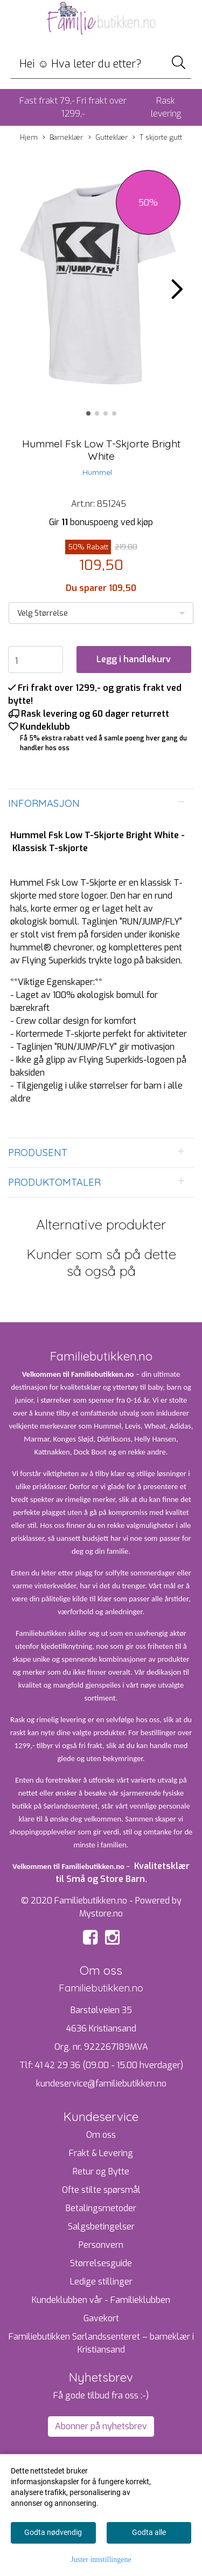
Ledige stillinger (101, 2281)
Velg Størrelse (42, 613)
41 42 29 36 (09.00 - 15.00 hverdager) (109, 2065)
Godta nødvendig (53, 2532)
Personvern (101, 2245)
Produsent (37, 1152)
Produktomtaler (54, 1182)
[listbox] (101, 613)
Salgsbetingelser (101, 2226)
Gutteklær (108, 137)
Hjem (29, 137)
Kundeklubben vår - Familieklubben (101, 2300)
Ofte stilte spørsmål (101, 2190)
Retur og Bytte (101, 2171)
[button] (88, 413)
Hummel (97, 472)
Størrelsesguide (101, 2263)
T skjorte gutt (157, 137)
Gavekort (101, 2318)
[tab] (101, 803)
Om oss (101, 2134)
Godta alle (149, 2532)
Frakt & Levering (101, 2153)
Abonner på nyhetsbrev (101, 2426)
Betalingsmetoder (101, 2208)
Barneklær (63, 137)
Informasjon (44, 803)
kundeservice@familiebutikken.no (101, 2083)
